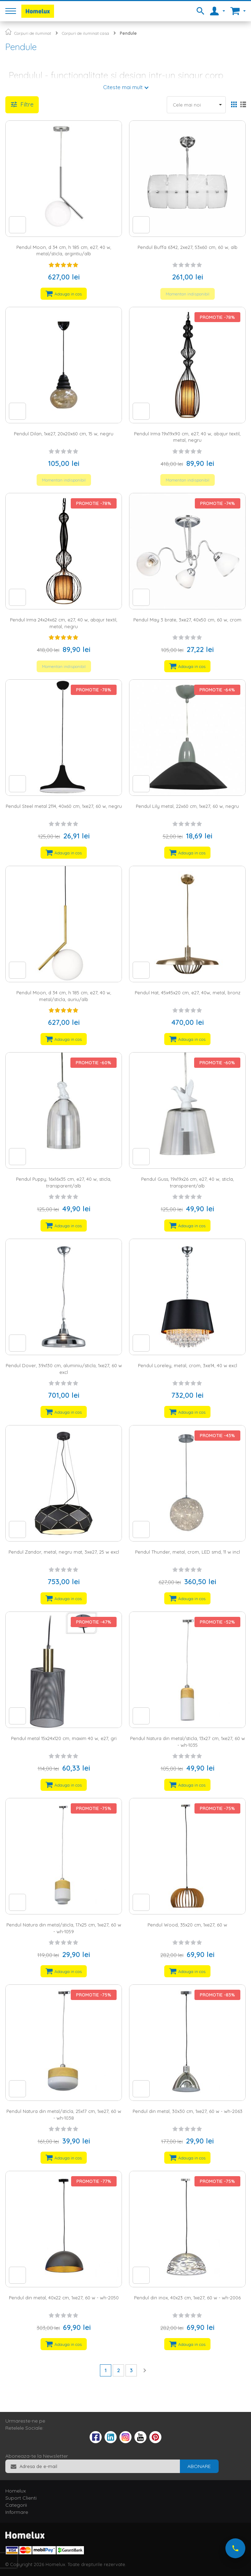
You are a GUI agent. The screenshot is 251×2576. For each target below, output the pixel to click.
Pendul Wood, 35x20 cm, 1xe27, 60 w (187, 1925)
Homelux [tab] (15, 2491)
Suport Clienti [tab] (21, 2498)
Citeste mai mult (123, 87)
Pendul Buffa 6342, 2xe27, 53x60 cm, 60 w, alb (187, 247)
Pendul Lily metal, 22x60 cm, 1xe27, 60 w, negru (187, 806)
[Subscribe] (199, 2466)
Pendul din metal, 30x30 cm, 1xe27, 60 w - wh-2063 (187, 2111)
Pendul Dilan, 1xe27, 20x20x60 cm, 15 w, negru (63, 433)
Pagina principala (8, 32)
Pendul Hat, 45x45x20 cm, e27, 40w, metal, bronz (187, 992)
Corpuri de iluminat (32, 33)
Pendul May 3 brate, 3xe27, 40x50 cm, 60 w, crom (187, 620)
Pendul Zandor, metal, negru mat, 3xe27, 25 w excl (64, 1552)
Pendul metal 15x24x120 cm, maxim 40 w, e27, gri (64, 1738)
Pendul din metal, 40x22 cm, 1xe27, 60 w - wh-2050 (64, 2297)
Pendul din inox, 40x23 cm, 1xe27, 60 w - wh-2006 (187, 2297)
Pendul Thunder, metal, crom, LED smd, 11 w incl (187, 1552)
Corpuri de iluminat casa (85, 33)
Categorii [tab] (16, 2505)
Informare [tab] (16, 2512)
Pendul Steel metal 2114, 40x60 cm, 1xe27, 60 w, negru (64, 806)
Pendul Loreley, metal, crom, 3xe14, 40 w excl (187, 1365)
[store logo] (37, 11)
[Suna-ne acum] (235, 2548)
